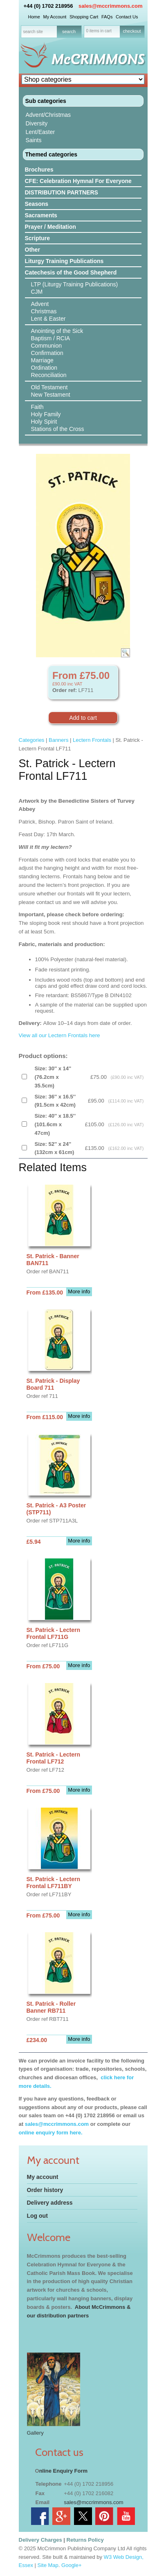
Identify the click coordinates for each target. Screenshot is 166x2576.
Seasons (37, 204)
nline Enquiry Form (63, 2471)
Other (32, 249)
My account (42, 2177)
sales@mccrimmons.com (110, 6)
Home (34, 16)
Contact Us (127, 16)
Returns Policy (85, 2540)
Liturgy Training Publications (64, 261)
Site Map (48, 2565)
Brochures (39, 169)
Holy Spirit (44, 421)
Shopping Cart (84, 16)
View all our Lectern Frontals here (59, 1035)
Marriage (42, 360)
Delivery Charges (40, 2540)
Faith (37, 407)
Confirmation (47, 353)
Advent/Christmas (48, 115)
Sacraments (41, 215)
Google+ (71, 2565)
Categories (32, 740)
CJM (37, 291)
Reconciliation (49, 375)
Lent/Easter (40, 132)
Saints (34, 140)
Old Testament (49, 387)
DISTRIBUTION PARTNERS (61, 192)
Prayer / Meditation (50, 226)
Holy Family (46, 414)
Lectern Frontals (92, 740)
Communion (46, 345)
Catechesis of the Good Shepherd (71, 272)
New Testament (50, 394)
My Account (54, 16)
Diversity (37, 123)
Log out (37, 2215)
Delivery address (50, 2202)
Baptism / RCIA (50, 338)
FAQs (107, 16)
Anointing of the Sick (57, 331)
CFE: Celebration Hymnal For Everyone (78, 181)
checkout (132, 31)
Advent (40, 304)
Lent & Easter (48, 318)
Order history (45, 2190)
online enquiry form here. (51, 2133)
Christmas (44, 311)
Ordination (44, 367)
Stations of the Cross (57, 429)
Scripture (37, 238)
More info (79, 1291)
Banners (58, 740)
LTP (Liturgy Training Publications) (74, 284)
